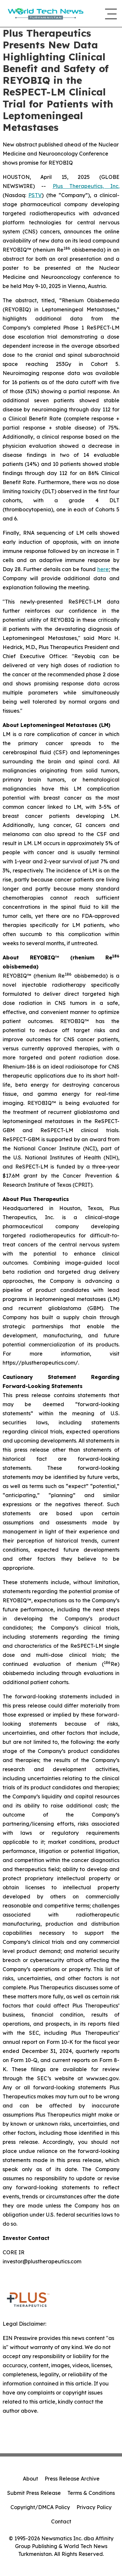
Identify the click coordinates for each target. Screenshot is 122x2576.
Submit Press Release (34, 2493)
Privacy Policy (94, 2507)
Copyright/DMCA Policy (40, 2507)
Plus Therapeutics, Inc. (86, 186)
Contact (61, 2521)
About (30, 2478)
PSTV (35, 195)
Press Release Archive (72, 2478)
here (103, 569)
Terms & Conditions (91, 2493)
